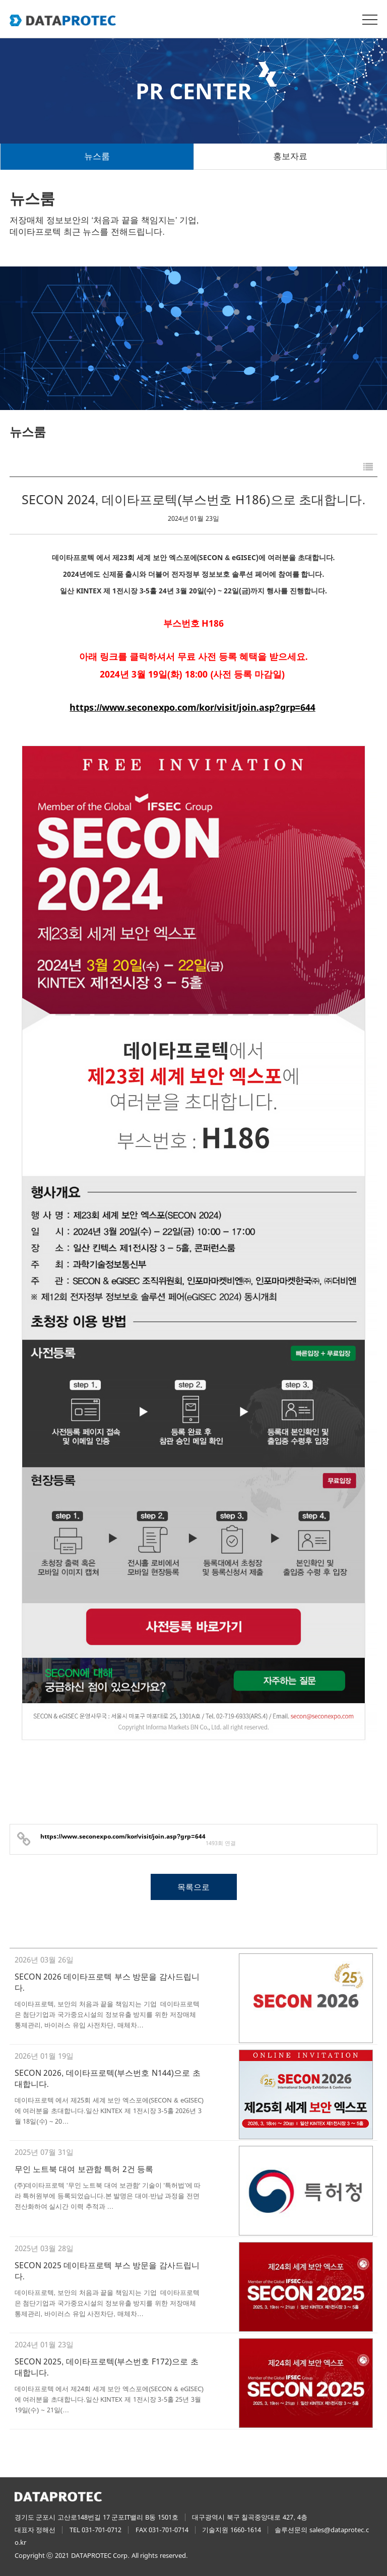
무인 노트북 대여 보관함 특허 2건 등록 (84, 2168)
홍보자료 (290, 156)
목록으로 (193, 1886)
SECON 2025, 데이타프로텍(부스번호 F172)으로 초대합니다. (107, 2366)
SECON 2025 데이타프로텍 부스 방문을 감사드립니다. (107, 2270)
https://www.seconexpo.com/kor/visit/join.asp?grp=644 (192, 708)
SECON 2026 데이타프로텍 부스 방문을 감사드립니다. (107, 1982)
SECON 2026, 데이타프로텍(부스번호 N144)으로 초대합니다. (108, 2078)
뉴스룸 (97, 156)
